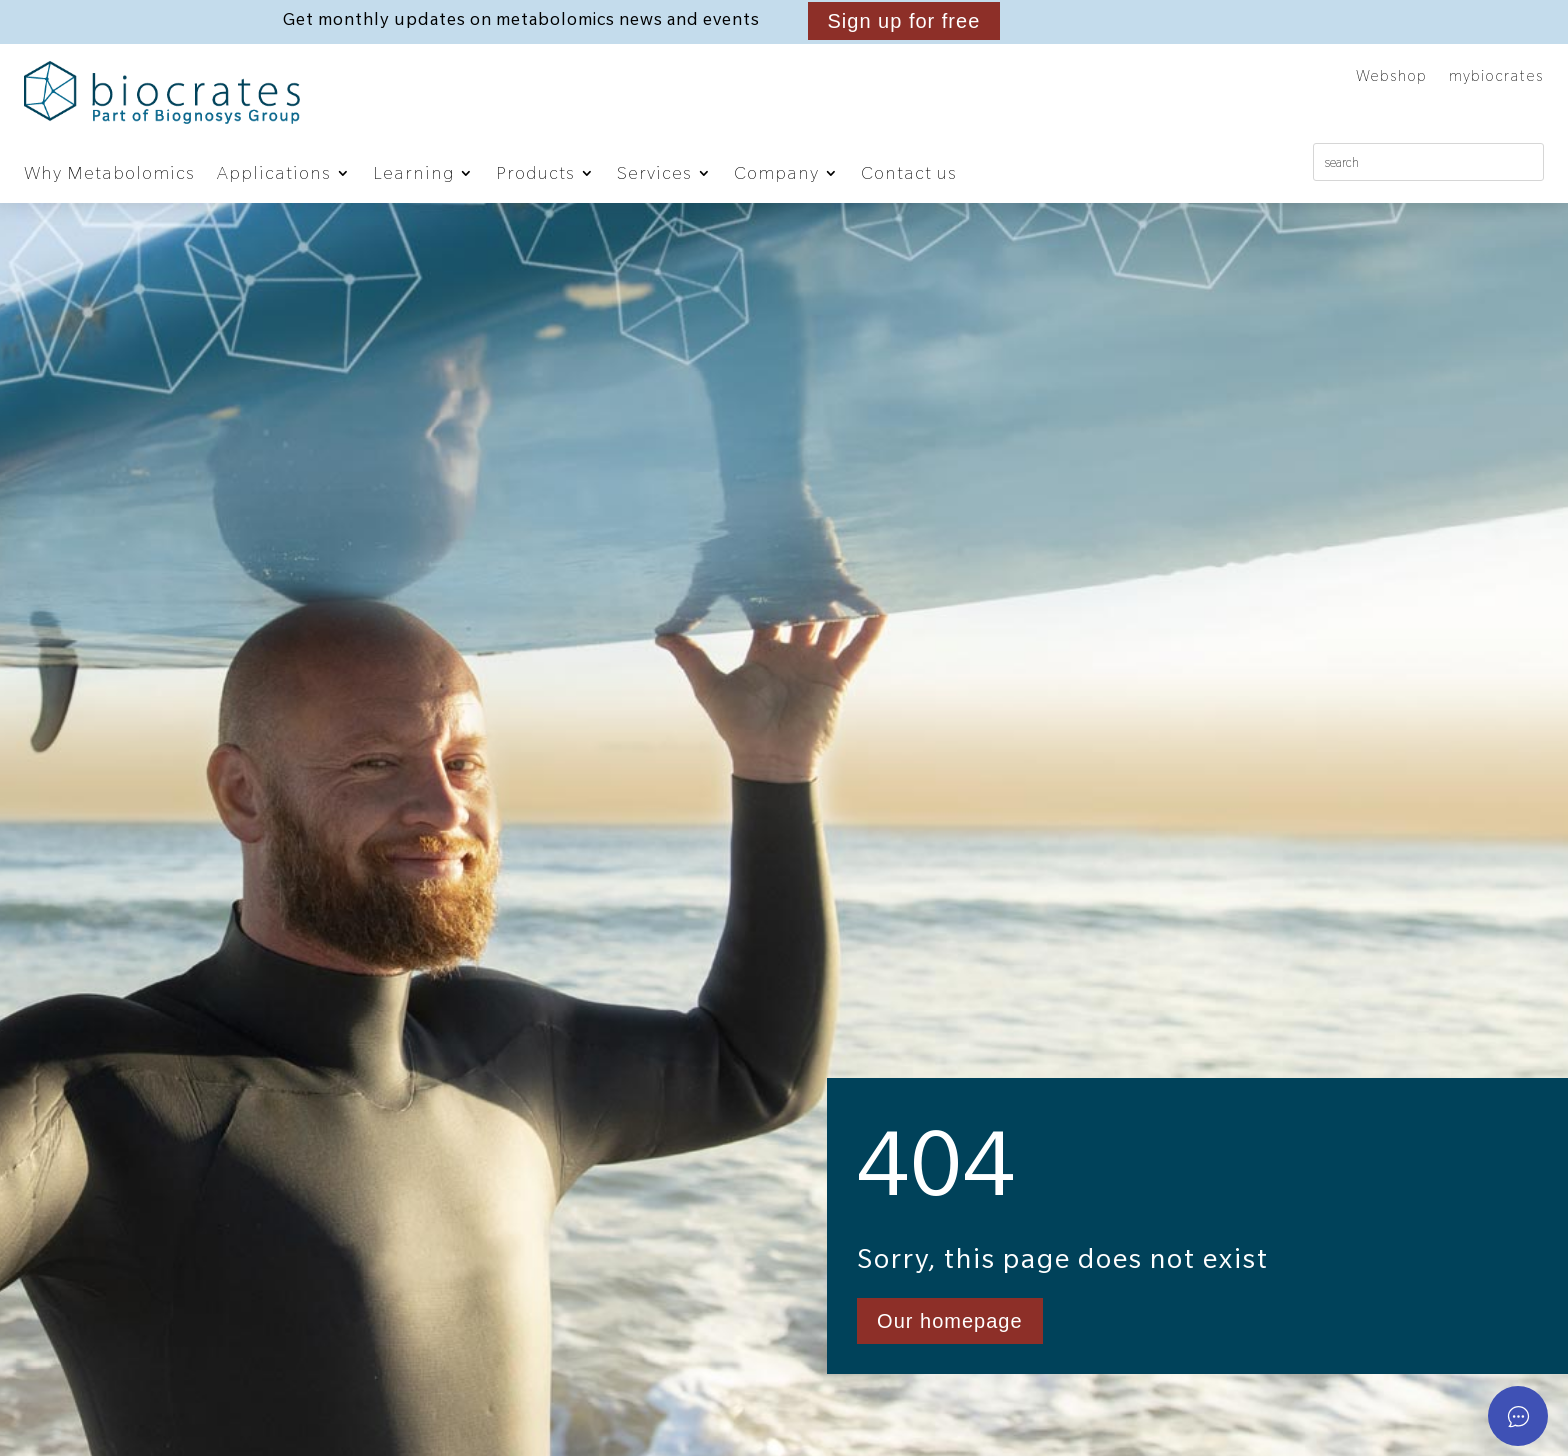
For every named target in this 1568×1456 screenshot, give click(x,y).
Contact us (909, 172)
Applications (274, 172)
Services (654, 172)
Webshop (1391, 77)
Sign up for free (904, 21)
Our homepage (949, 1321)
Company (776, 172)
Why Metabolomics (109, 172)
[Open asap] (1518, 1416)
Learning (413, 172)
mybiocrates (1496, 77)
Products (535, 172)
